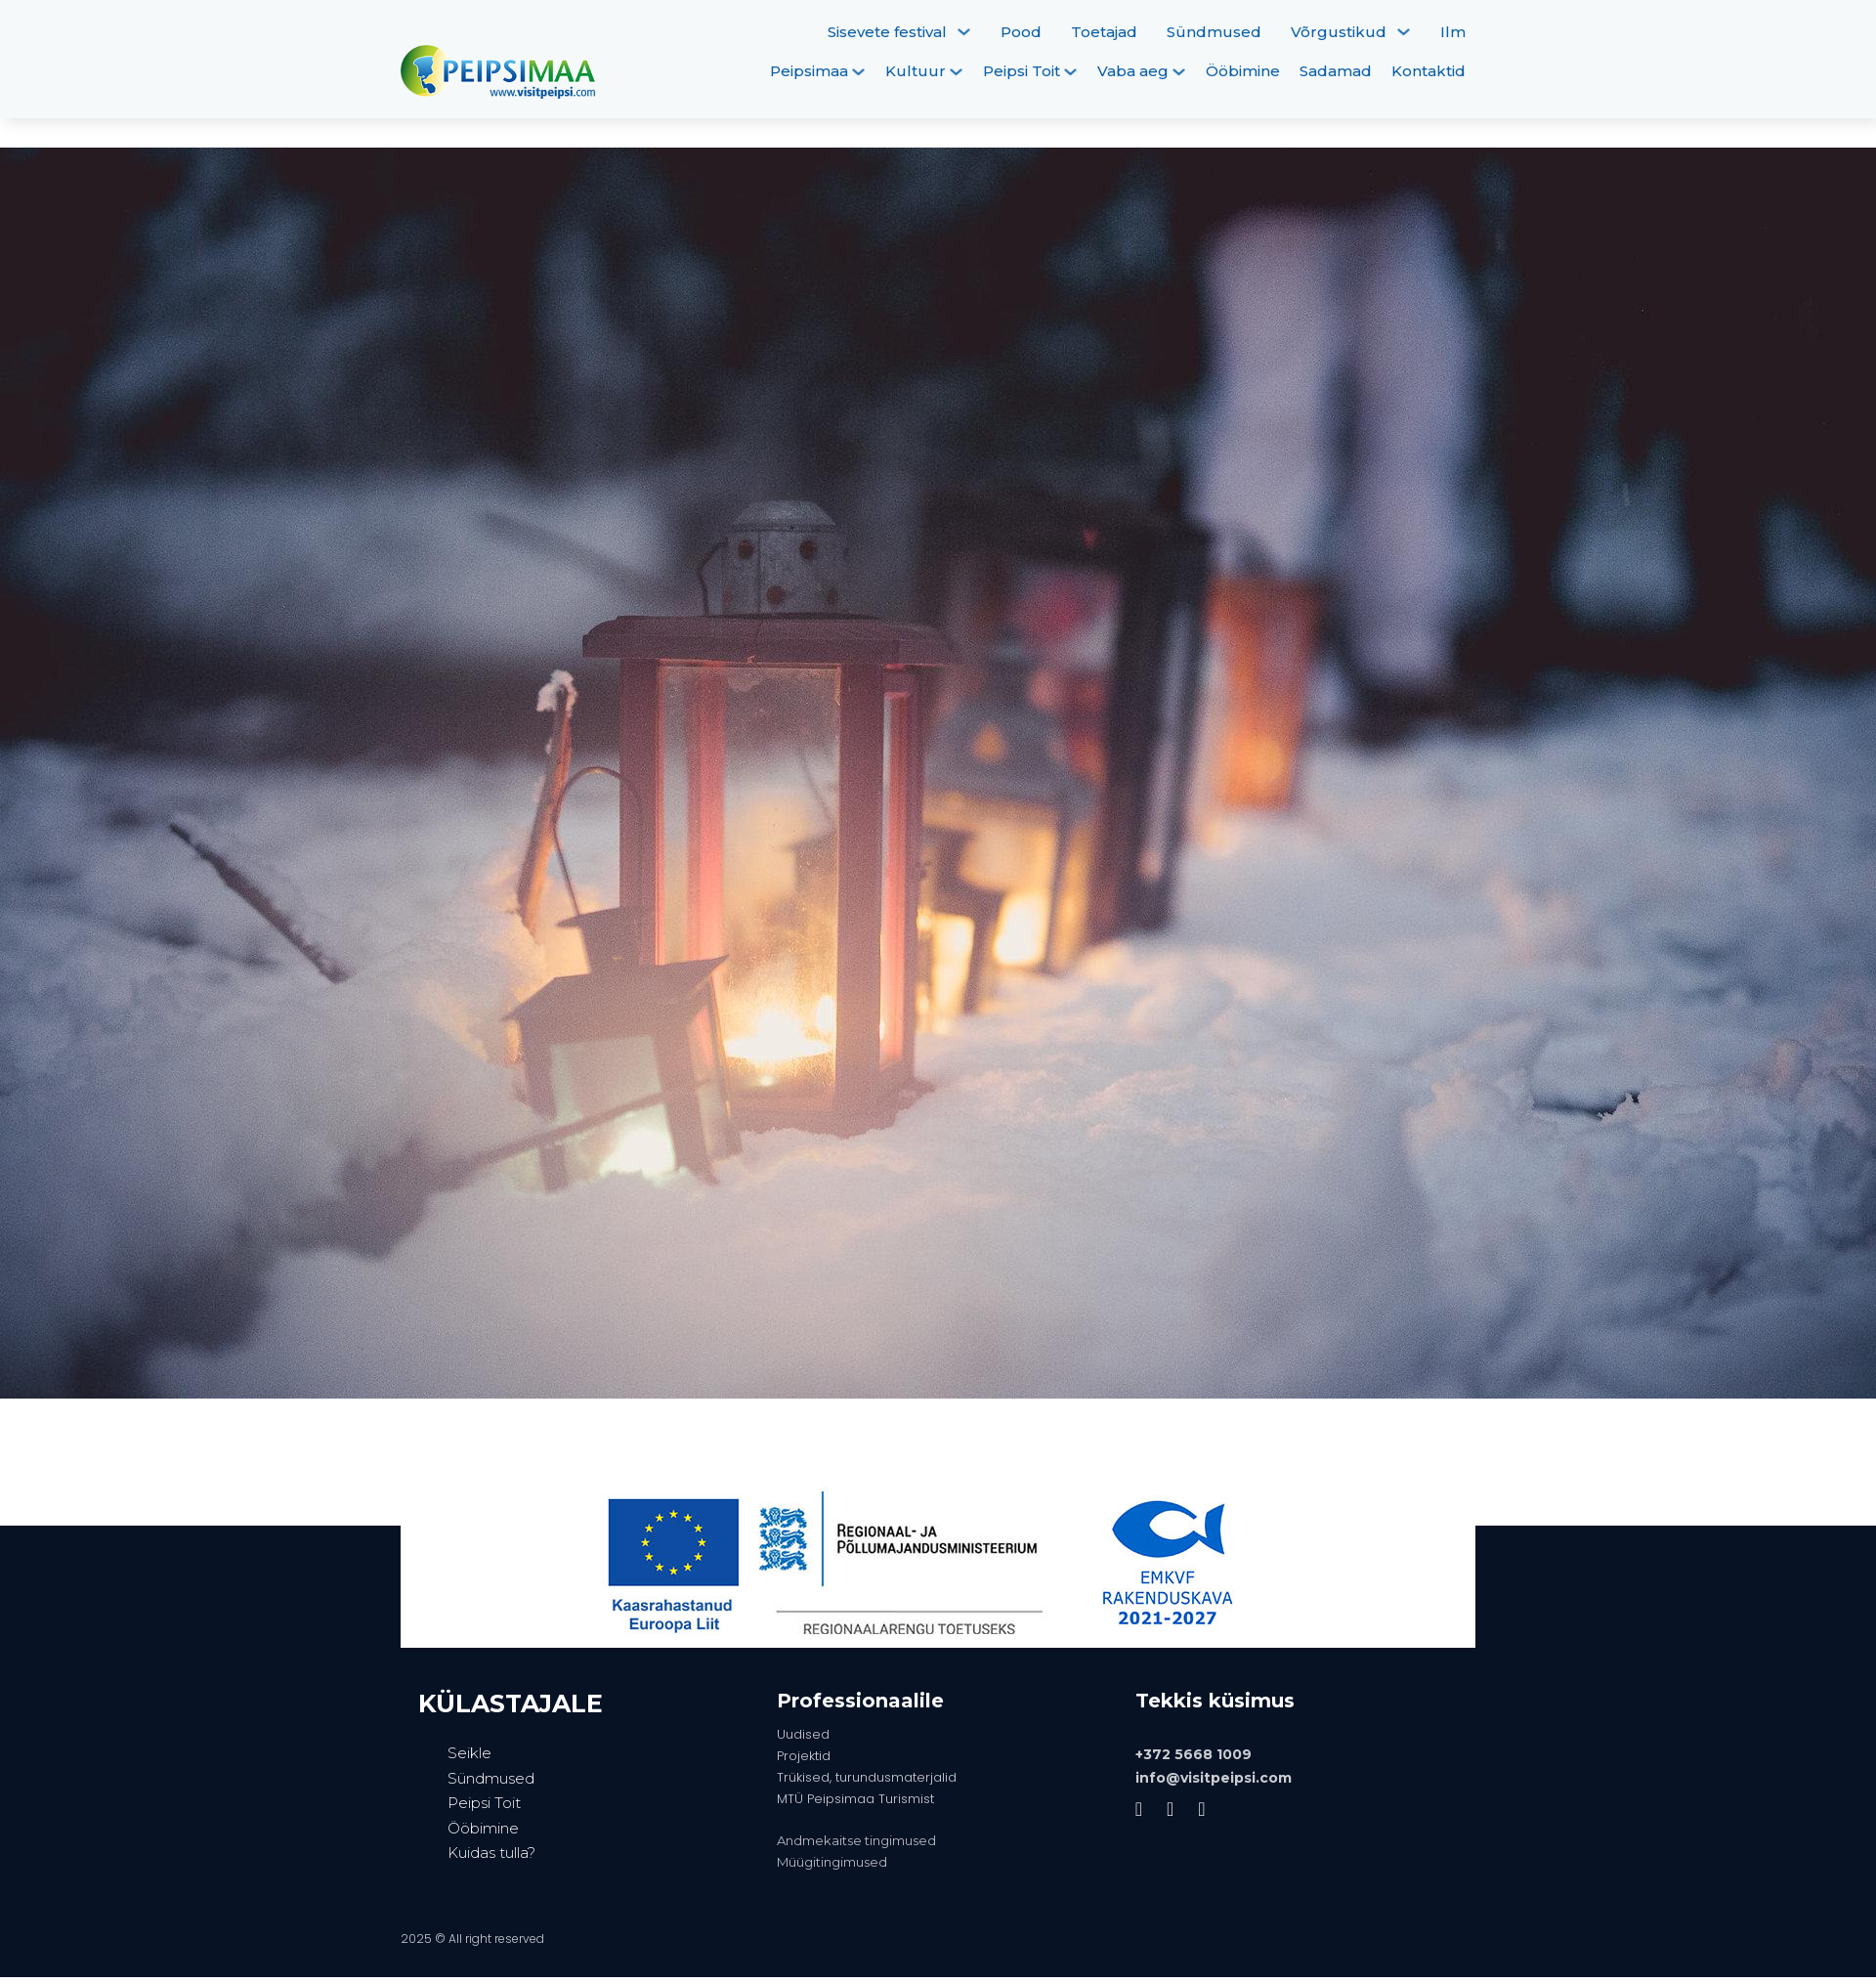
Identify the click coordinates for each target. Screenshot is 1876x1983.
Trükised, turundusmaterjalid (867, 1777)
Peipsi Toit (1021, 71)
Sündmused (1214, 31)
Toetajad (1104, 31)
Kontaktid (1428, 71)
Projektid (804, 1755)
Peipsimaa (809, 71)
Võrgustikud (1338, 31)
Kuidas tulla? (491, 1852)
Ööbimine (1243, 71)
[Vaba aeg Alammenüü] (1179, 72)
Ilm (1453, 31)
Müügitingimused (832, 1862)
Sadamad (1336, 71)
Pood (1021, 31)
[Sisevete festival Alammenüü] (964, 31)
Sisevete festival (887, 31)
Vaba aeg (1133, 71)
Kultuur (915, 71)
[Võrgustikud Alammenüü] (1403, 31)
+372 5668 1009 (1193, 1754)
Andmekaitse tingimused (856, 1840)
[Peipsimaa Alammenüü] (858, 72)
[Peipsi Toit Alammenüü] (1070, 72)
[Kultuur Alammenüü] (956, 72)
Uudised (803, 1734)
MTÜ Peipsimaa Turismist (855, 1798)
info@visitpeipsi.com (1213, 1778)
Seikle (469, 1753)
